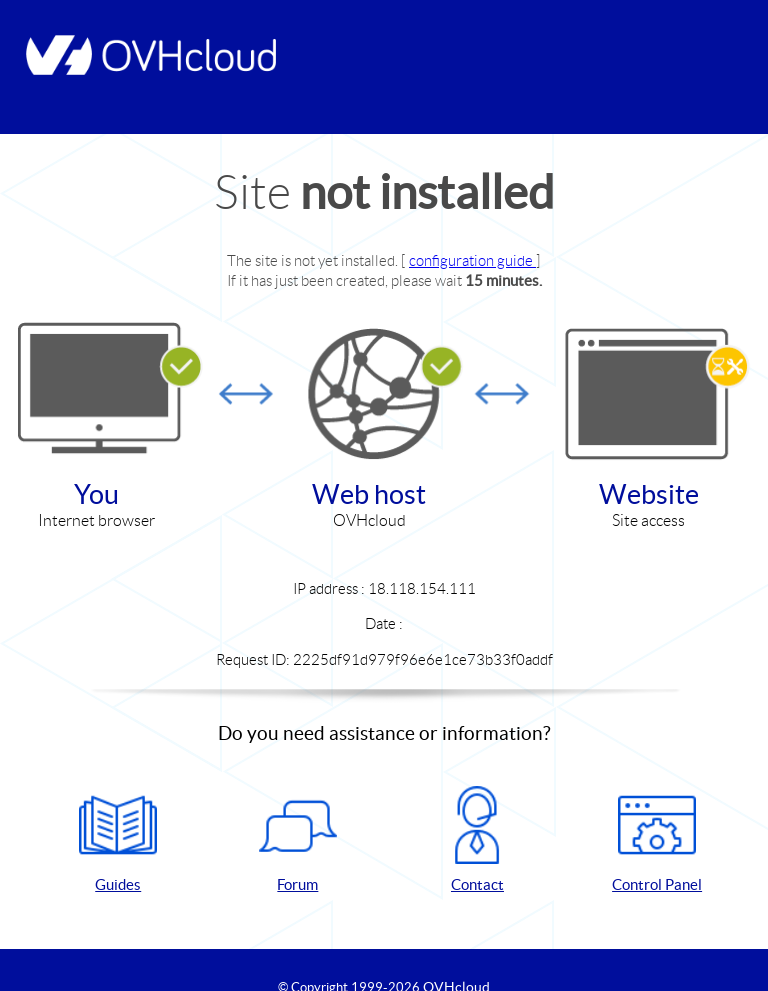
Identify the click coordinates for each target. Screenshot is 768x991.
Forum (298, 839)
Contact (477, 839)
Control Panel (657, 839)
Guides (118, 839)
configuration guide (472, 260)
